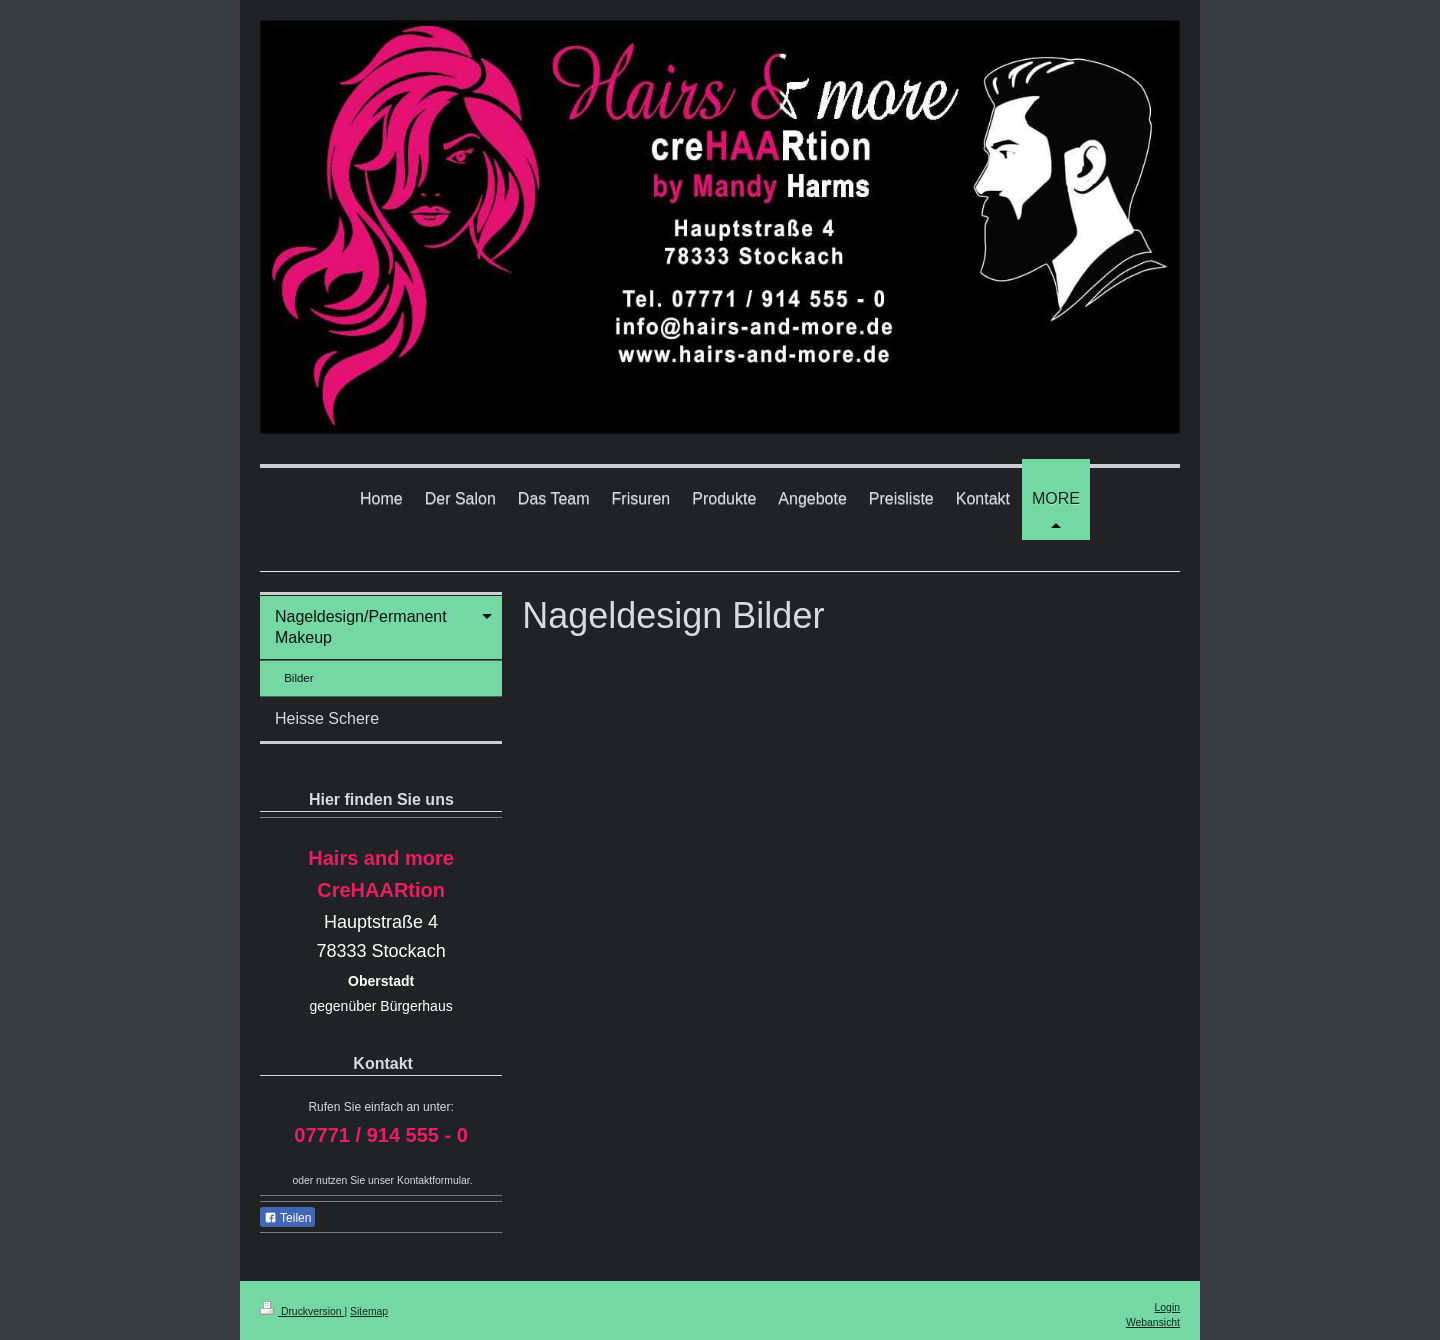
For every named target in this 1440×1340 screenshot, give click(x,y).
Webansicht (1153, 1322)
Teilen (287, 1218)
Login (1167, 1307)
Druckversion (302, 1311)
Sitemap (369, 1311)
